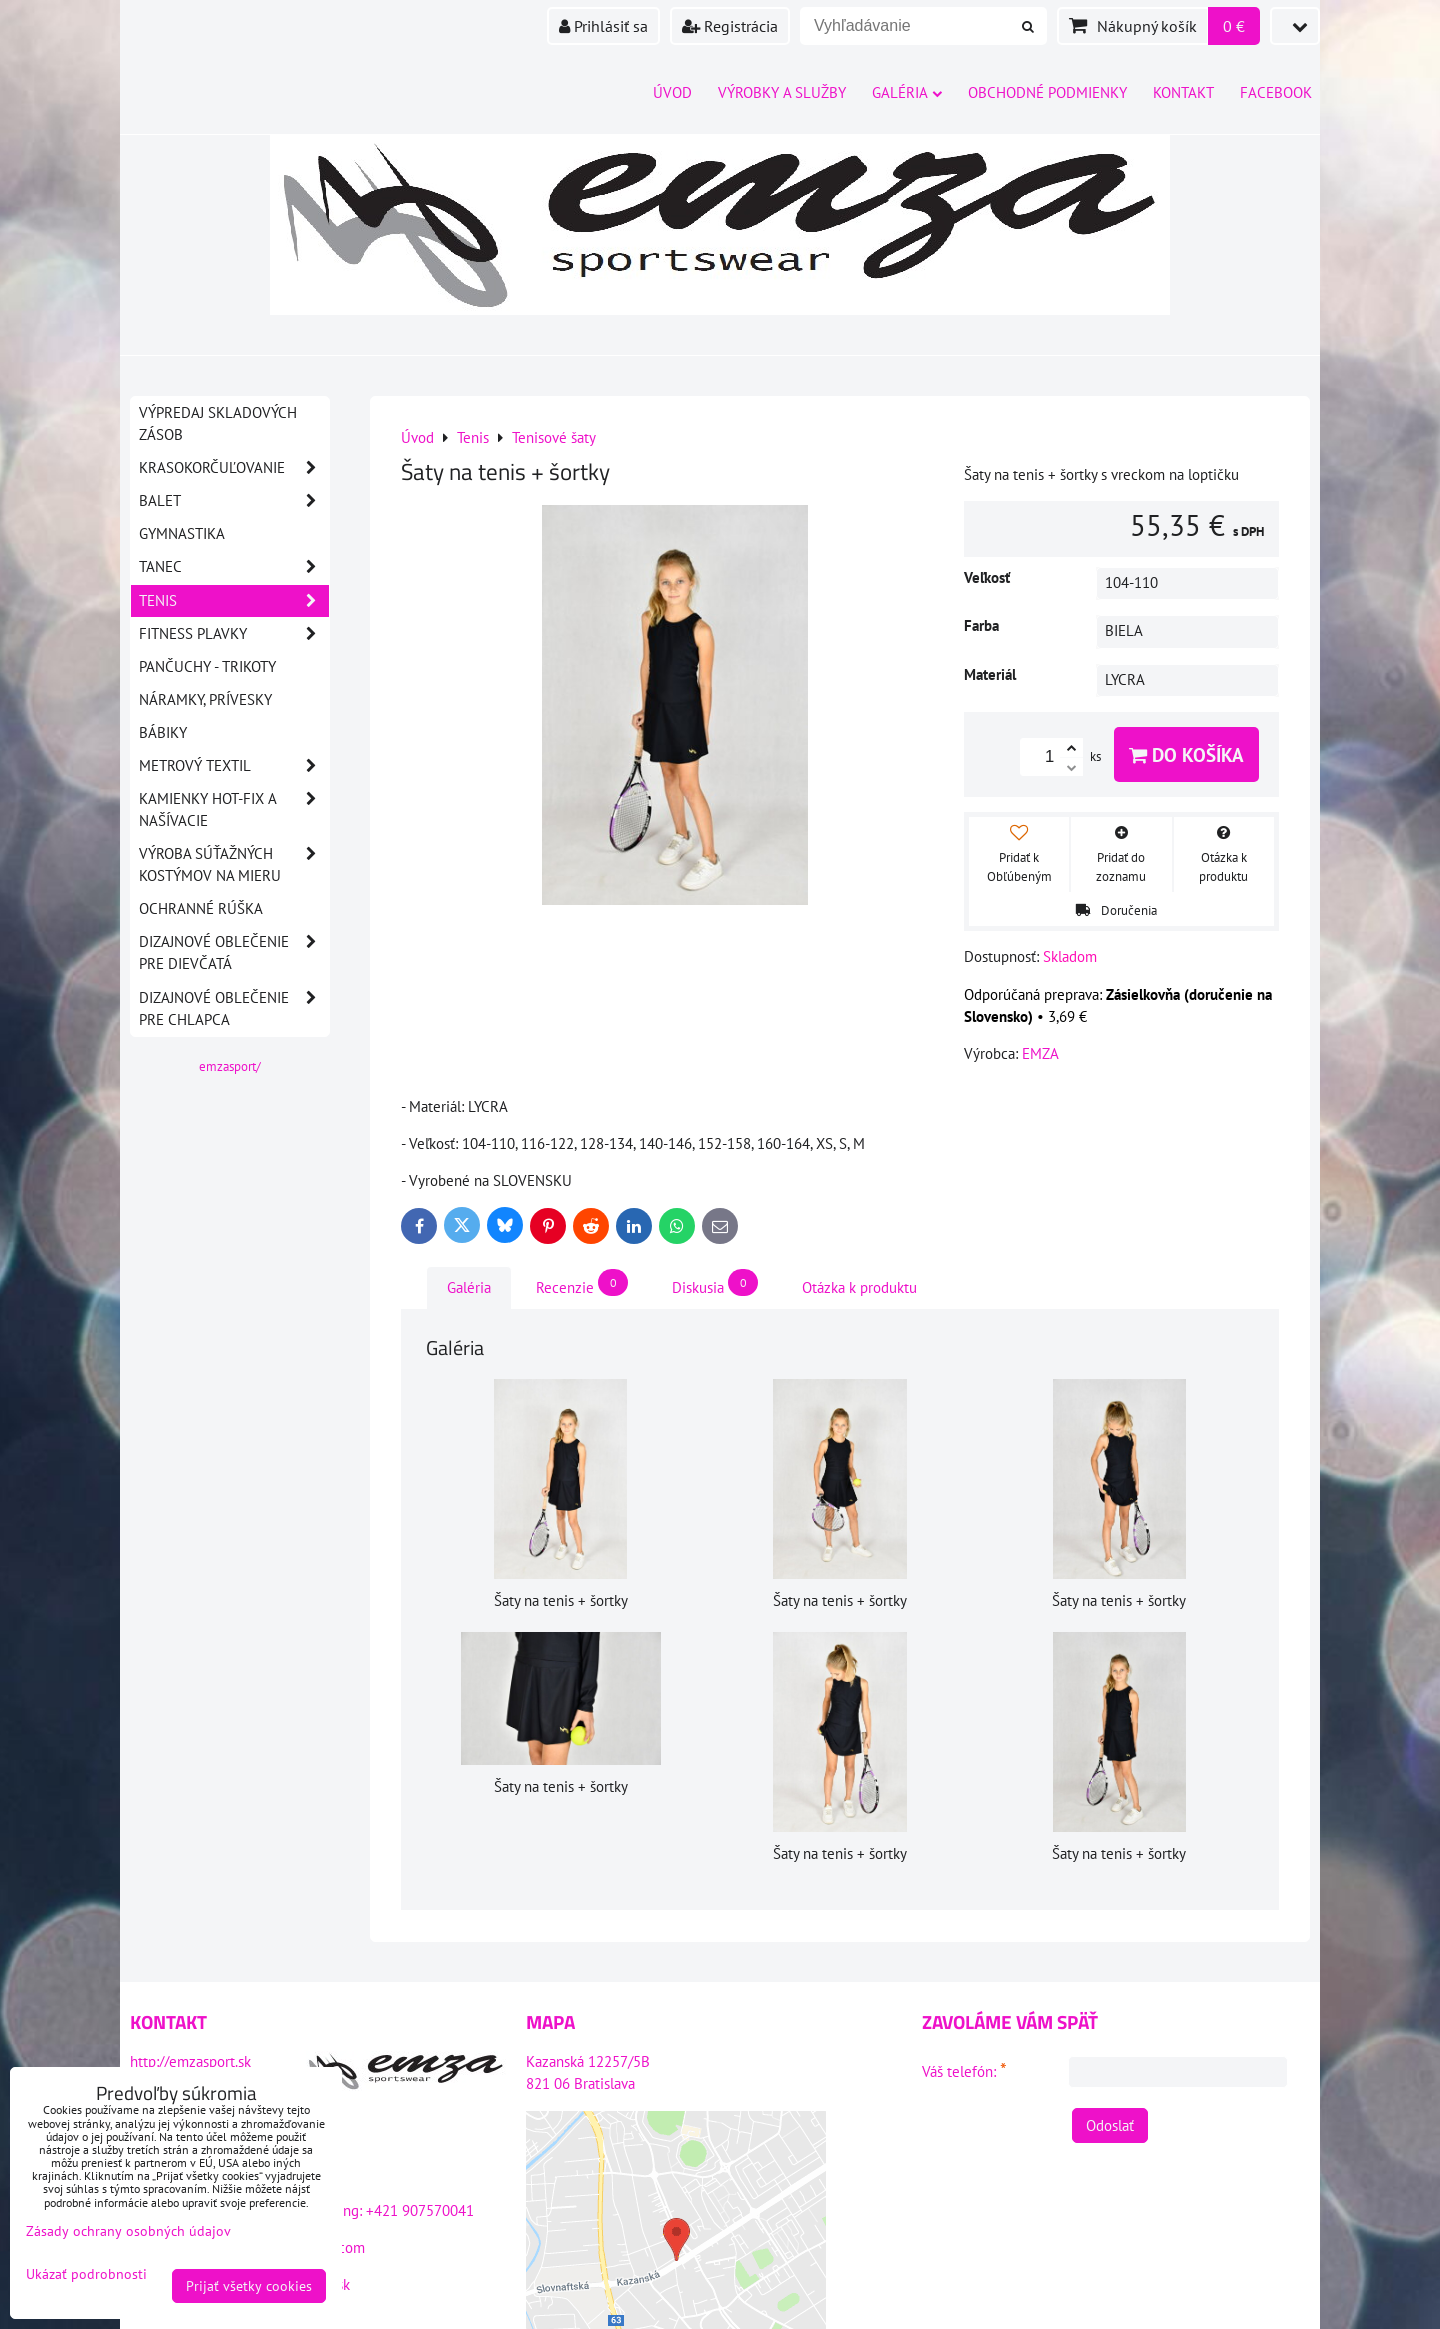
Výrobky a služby (782, 92)
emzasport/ (230, 1066)
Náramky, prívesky (205, 699)
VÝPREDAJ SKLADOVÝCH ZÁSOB (218, 423)
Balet (234, 501)
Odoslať (1110, 2125)
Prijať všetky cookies (249, 2286)
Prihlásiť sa (603, 26)
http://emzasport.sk (190, 2061)
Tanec (234, 567)
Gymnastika (182, 533)
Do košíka (1186, 754)
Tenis (234, 601)
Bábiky (163, 732)
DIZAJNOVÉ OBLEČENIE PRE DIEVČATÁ (234, 953)
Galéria (907, 92)
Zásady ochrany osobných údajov (128, 2231)
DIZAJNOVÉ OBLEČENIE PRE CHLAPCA (234, 1009)
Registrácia (730, 26)
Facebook (1276, 92)
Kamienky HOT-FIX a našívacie (234, 810)
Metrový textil (234, 766)
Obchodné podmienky (1047, 92)
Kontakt (1183, 92)
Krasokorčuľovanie (234, 468)
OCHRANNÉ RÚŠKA (201, 908)
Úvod (672, 92)
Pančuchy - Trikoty (207, 666)
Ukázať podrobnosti (86, 2274)
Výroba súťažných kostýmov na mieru (234, 865)
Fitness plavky (234, 634)
